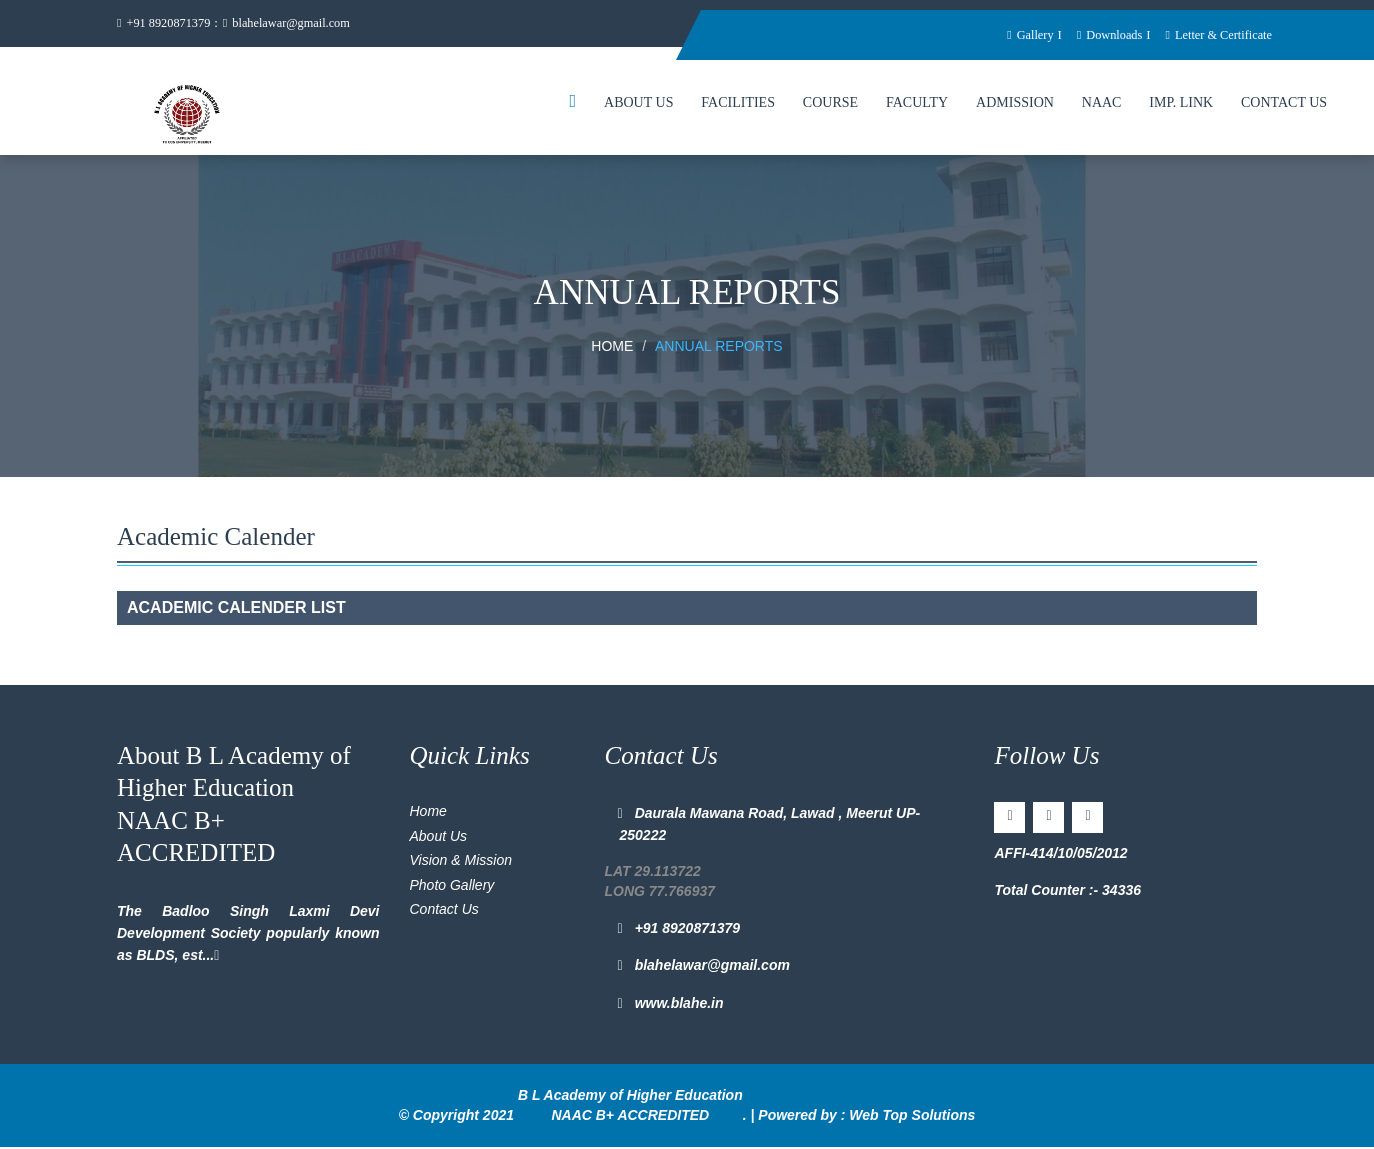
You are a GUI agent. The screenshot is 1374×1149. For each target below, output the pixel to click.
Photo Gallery (452, 886)
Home (612, 348)
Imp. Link (1181, 104)
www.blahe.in (672, 1004)
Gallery (1020, 34)
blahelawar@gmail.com (295, 23)
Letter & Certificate (1216, 34)
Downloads (1102, 34)
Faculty (917, 104)
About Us (638, 104)
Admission (1015, 104)
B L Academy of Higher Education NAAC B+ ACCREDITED (630, 1107)
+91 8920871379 (166, 23)
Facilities (738, 104)
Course (830, 104)
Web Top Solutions (912, 1116)
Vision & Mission (461, 862)
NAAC (1102, 104)
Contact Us (1284, 104)
